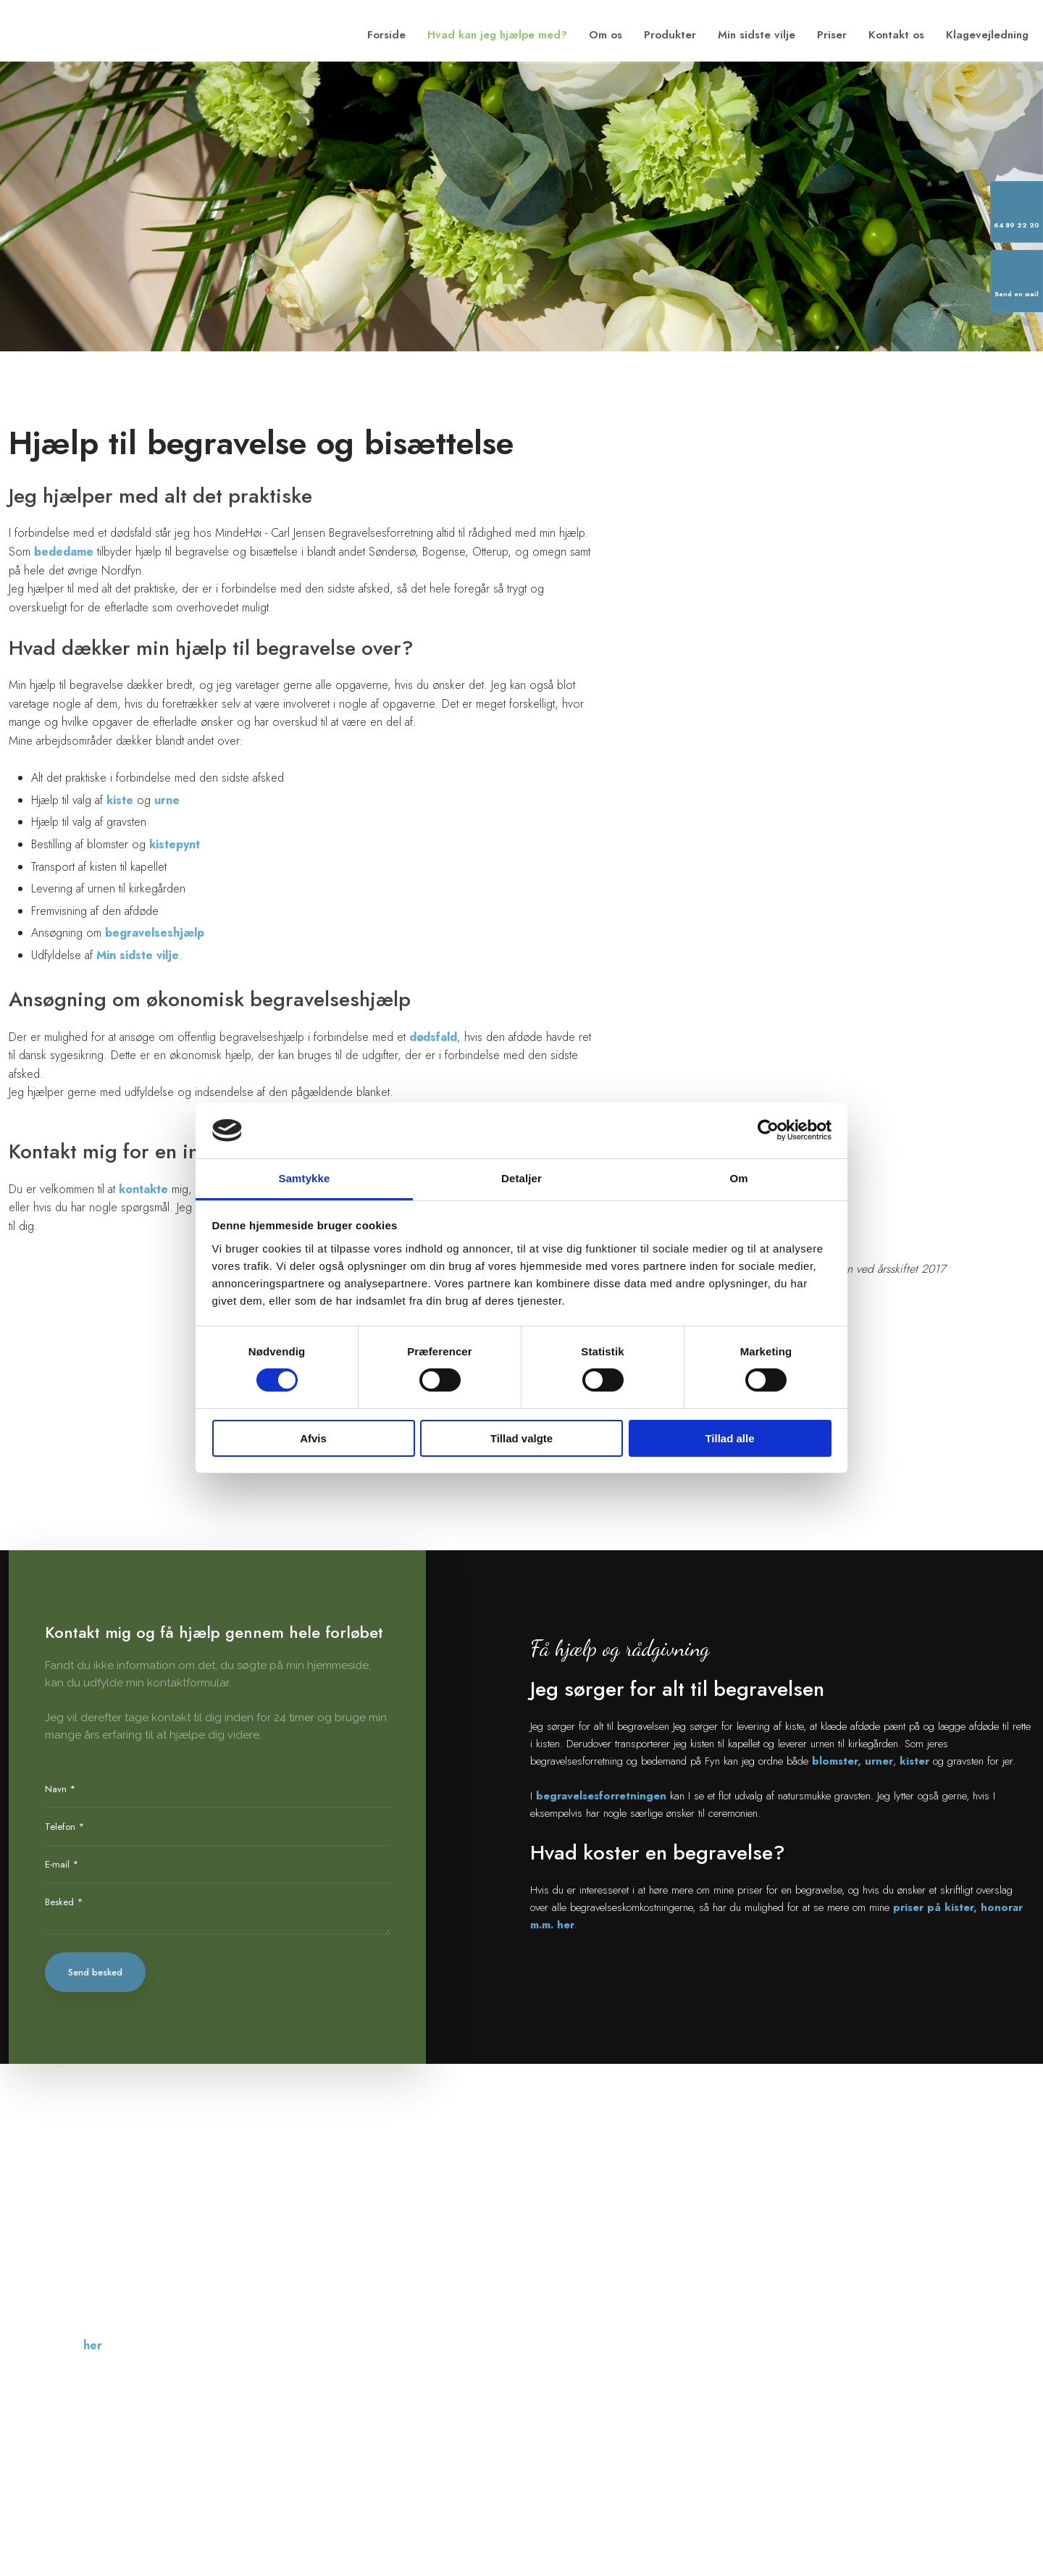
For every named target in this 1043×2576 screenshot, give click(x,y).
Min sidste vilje (756, 35)
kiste (119, 800)
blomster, (836, 1761)
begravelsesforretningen (601, 1796)
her (92, 2345)
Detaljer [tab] (521, 1178)
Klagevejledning (987, 35)
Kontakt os (896, 35)
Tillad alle (729, 1438)
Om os (605, 35)
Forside (386, 35)
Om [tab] (738, 1178)
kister (914, 1761)
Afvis (313, 1438)
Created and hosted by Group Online (958, 2470)
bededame (63, 551)
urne (167, 800)
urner (879, 1761)
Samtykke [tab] (304, 1178)
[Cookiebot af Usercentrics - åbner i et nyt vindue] (768, 1130)
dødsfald (433, 1037)
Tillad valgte (521, 1438)
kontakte (145, 1189)
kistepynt (174, 844)
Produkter (670, 35)
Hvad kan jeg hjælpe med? (497, 35)
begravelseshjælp (154, 932)
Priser (832, 35)
